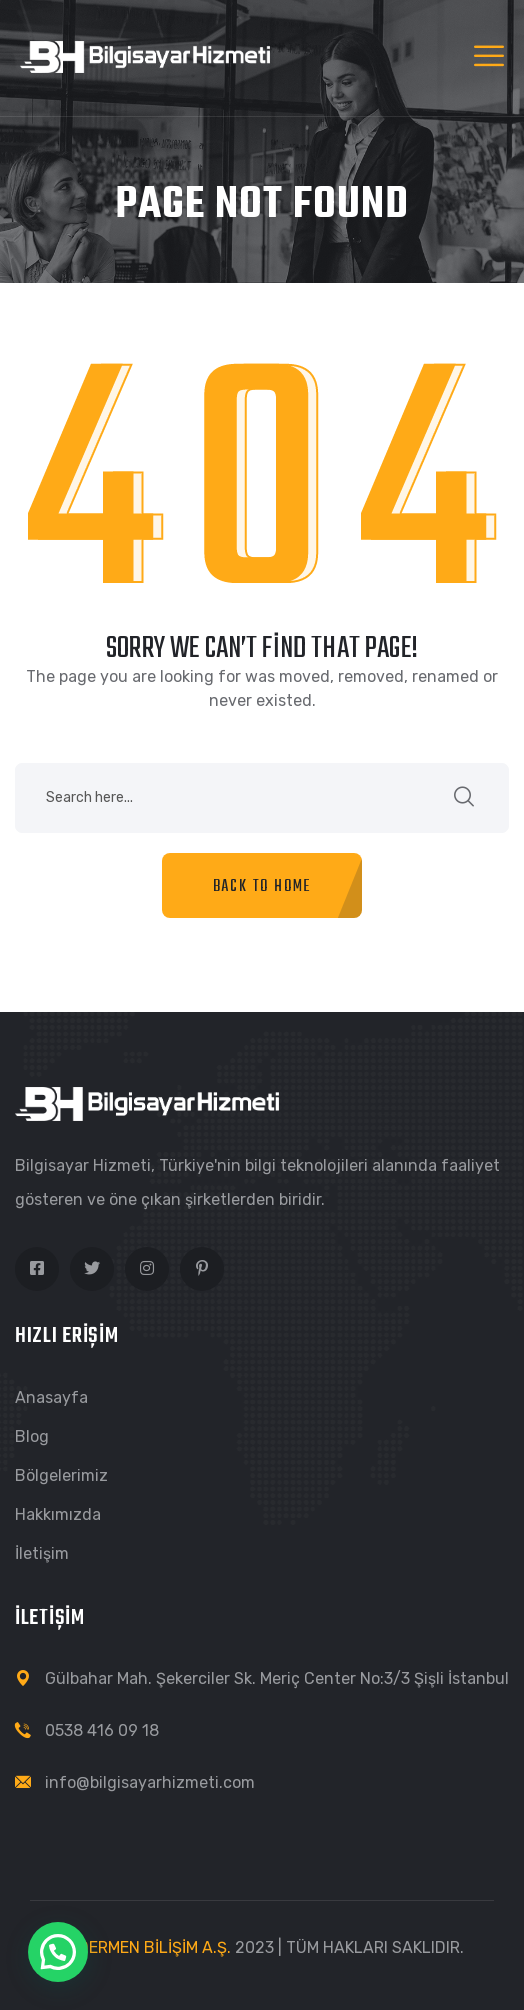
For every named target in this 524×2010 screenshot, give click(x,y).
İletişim (42, 1553)
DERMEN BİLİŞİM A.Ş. (154, 1947)
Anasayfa (51, 1397)
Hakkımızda (58, 1514)
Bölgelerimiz (61, 1475)
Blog (32, 1436)
